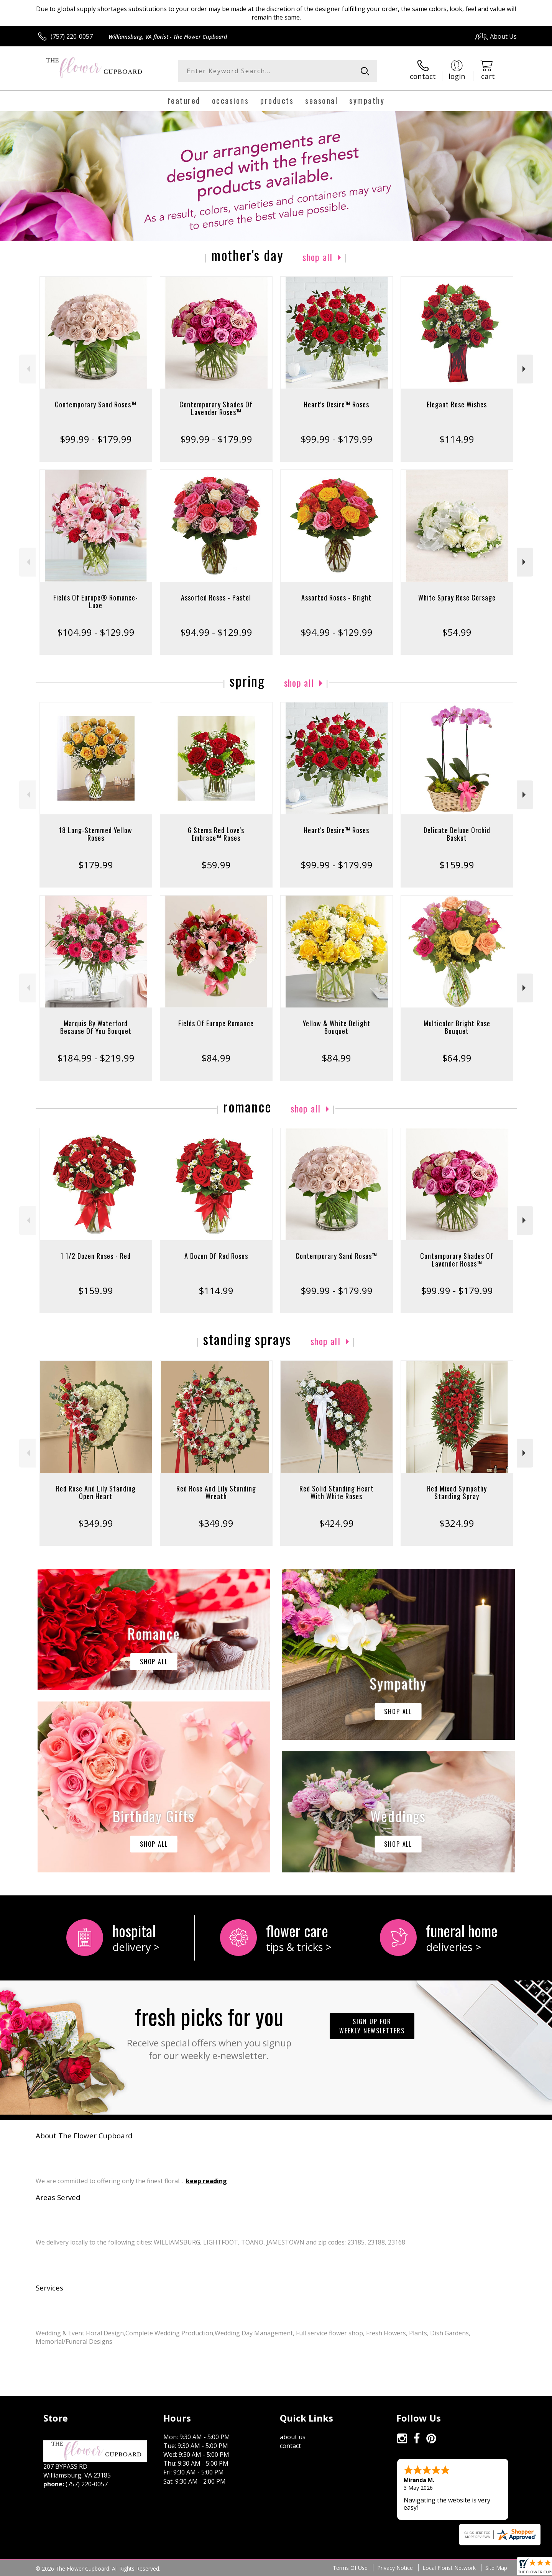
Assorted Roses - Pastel (216, 597)
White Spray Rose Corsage (457, 597)
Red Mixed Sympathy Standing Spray (457, 1492)
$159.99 (456, 864)
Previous (27, 368)
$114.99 (456, 439)
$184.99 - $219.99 (96, 1058)
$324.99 (456, 1523)
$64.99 (457, 1058)
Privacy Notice (395, 2567)
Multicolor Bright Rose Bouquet (457, 1027)
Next (525, 368)
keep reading (206, 2181)
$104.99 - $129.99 (96, 632)
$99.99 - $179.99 (96, 439)
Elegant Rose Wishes (457, 404)
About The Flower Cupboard (84, 2135)
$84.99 (216, 1058)
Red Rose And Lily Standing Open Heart (96, 1492)
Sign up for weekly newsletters (372, 2026)
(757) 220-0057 (72, 36)
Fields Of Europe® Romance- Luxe (95, 601)
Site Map (496, 2567)
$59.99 (216, 864)
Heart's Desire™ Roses (336, 404)
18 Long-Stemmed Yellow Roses (95, 834)
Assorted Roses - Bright (336, 597)
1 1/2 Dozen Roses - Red (96, 1256)
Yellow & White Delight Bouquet (336, 1027)
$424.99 (336, 1523)
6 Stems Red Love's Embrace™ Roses (216, 834)
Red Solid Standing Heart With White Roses (336, 1492)
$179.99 (95, 864)
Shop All (317, 257)
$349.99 (95, 1523)
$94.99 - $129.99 (216, 632)
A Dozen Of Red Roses (216, 1256)
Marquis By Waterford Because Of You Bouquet (95, 1027)
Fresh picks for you (209, 2031)
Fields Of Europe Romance (216, 1023)
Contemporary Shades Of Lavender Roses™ (216, 408)
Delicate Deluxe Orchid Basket (457, 834)
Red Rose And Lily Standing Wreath (216, 1492)
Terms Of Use (350, 2567)
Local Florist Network (449, 2567)
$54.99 (457, 632)
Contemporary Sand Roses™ (95, 404)
